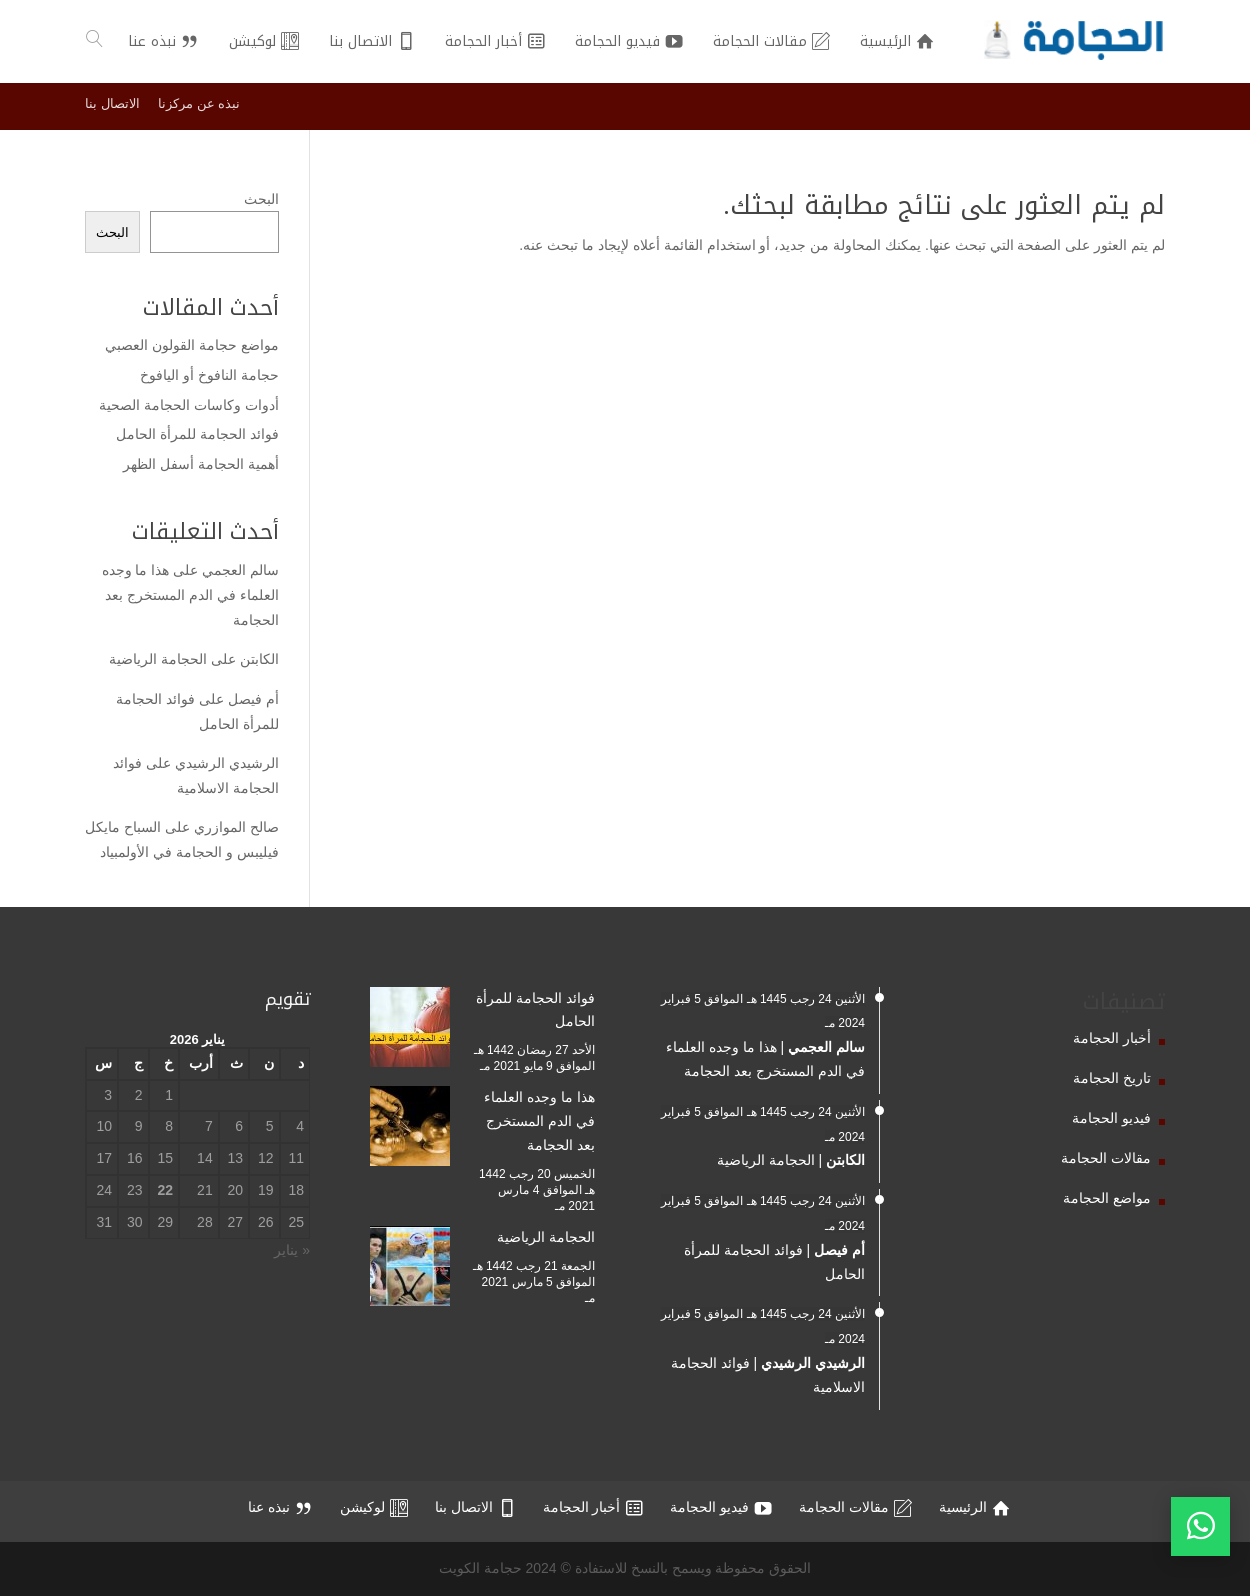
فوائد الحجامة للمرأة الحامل (197, 434)
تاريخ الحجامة (1112, 1078)
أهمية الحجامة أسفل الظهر (201, 464)
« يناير (292, 1250)
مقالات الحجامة (1106, 1158)
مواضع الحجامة (1107, 1198)
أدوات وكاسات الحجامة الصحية (189, 405)
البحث (261, 199)
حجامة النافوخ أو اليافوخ (209, 375)
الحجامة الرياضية (158, 659)
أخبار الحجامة (1112, 1038)
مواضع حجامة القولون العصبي (192, 345)
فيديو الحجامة (1111, 1118)
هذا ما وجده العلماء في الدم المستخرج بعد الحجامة (190, 595)
